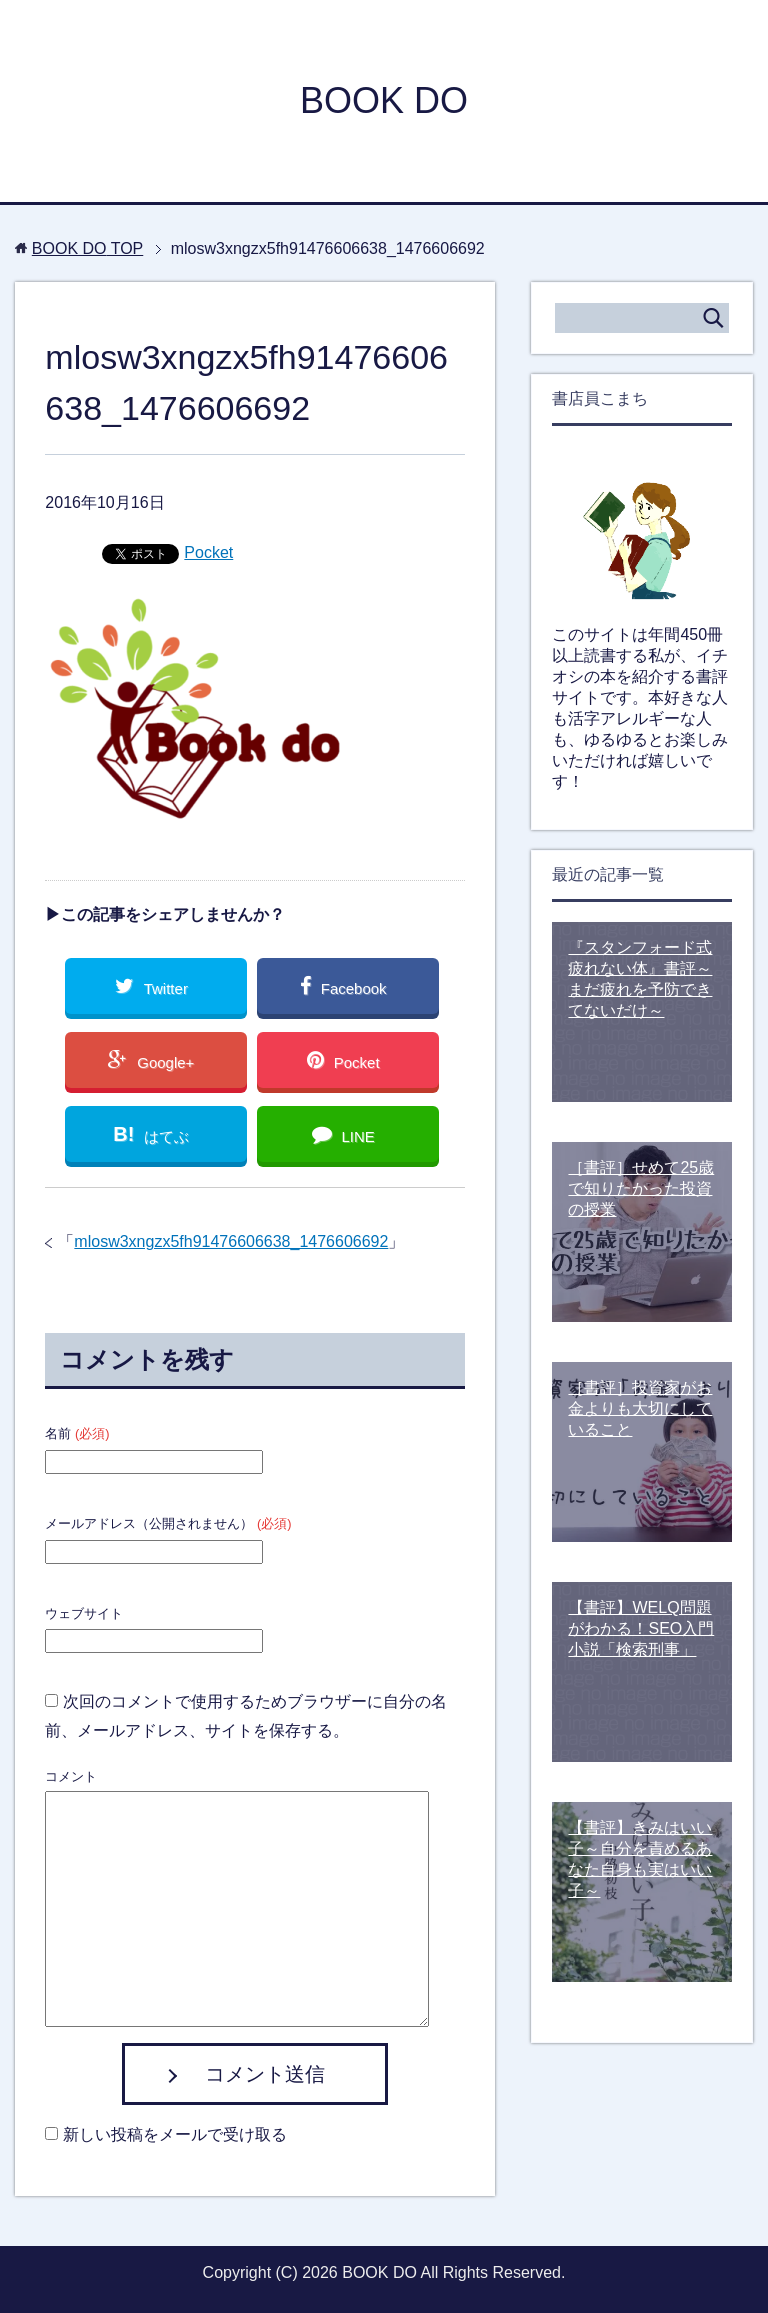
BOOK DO (384, 100)
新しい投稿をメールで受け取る (175, 2134)
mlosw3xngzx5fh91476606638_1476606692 (231, 1241)
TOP (87, 248)
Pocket (208, 552)
